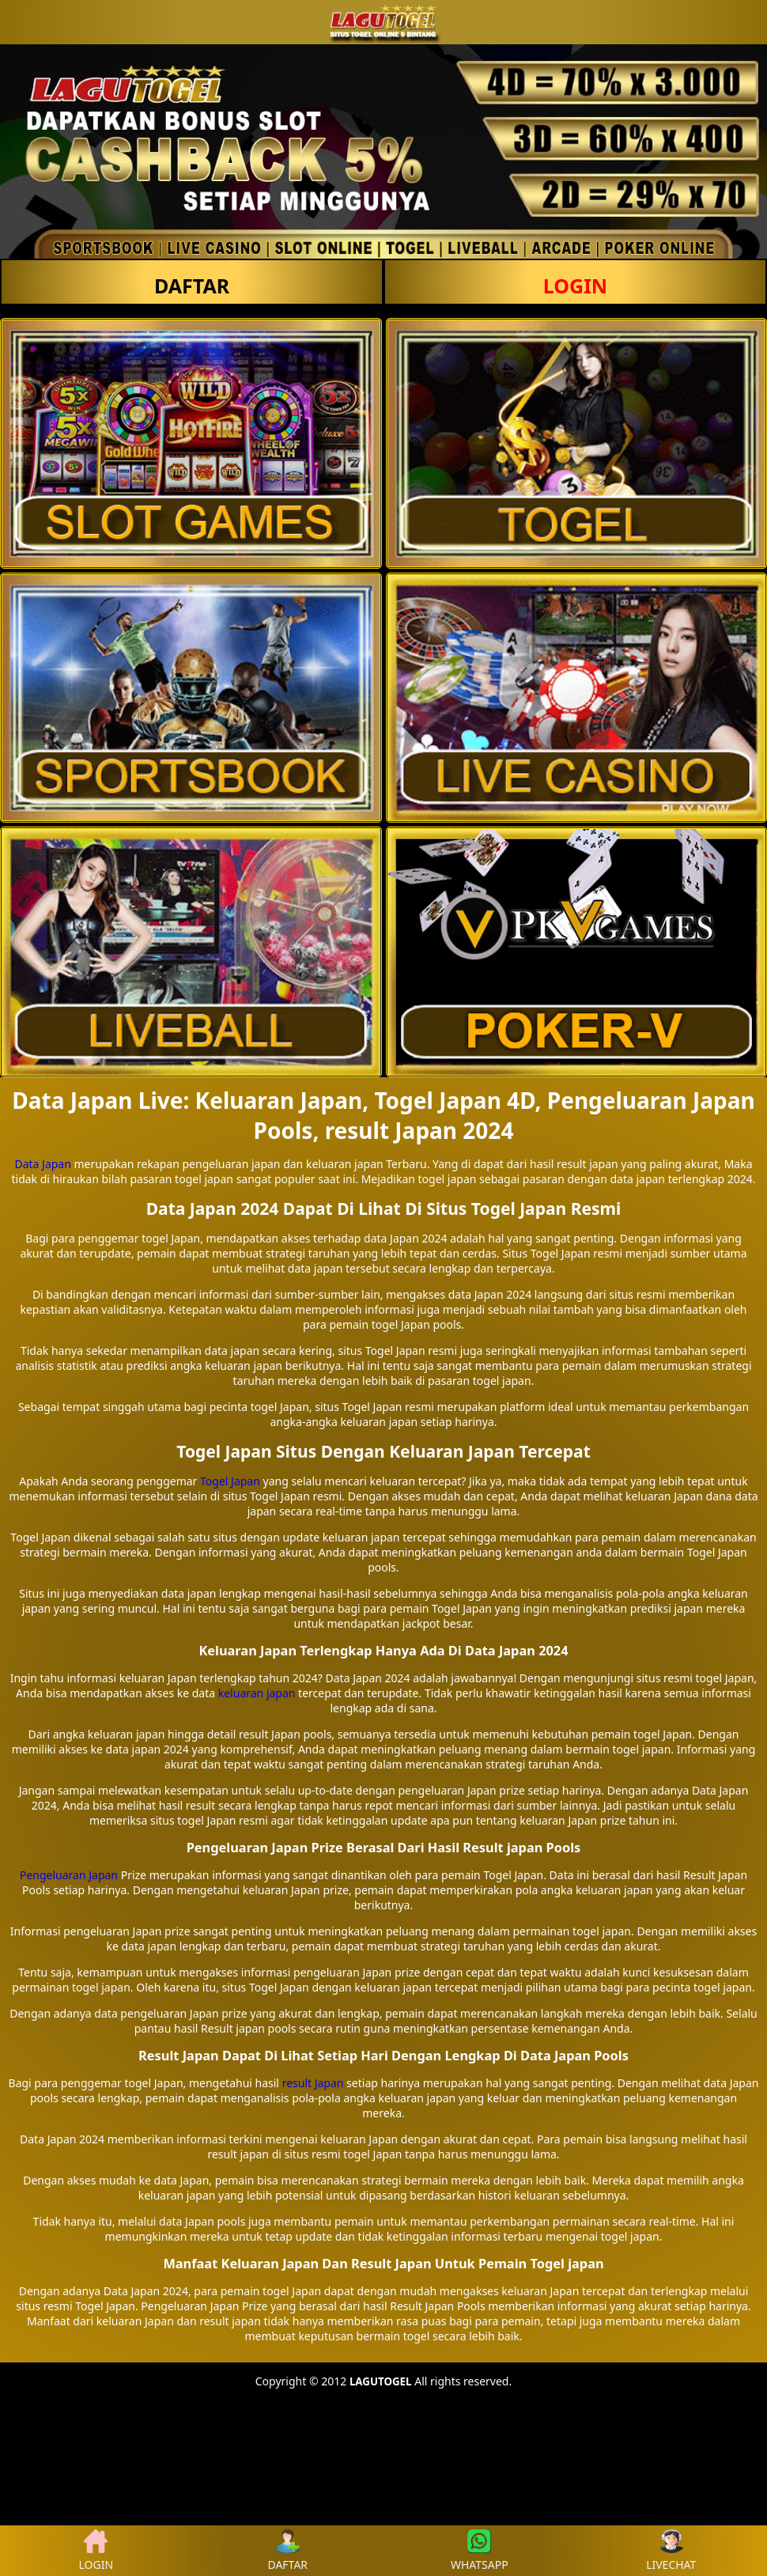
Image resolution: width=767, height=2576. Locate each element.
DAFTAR (191, 285)
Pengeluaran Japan (69, 1874)
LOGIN (575, 285)
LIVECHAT (671, 2550)
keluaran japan (257, 1692)
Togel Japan (230, 1480)
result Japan (313, 2082)
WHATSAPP (479, 2550)
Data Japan (42, 1163)
